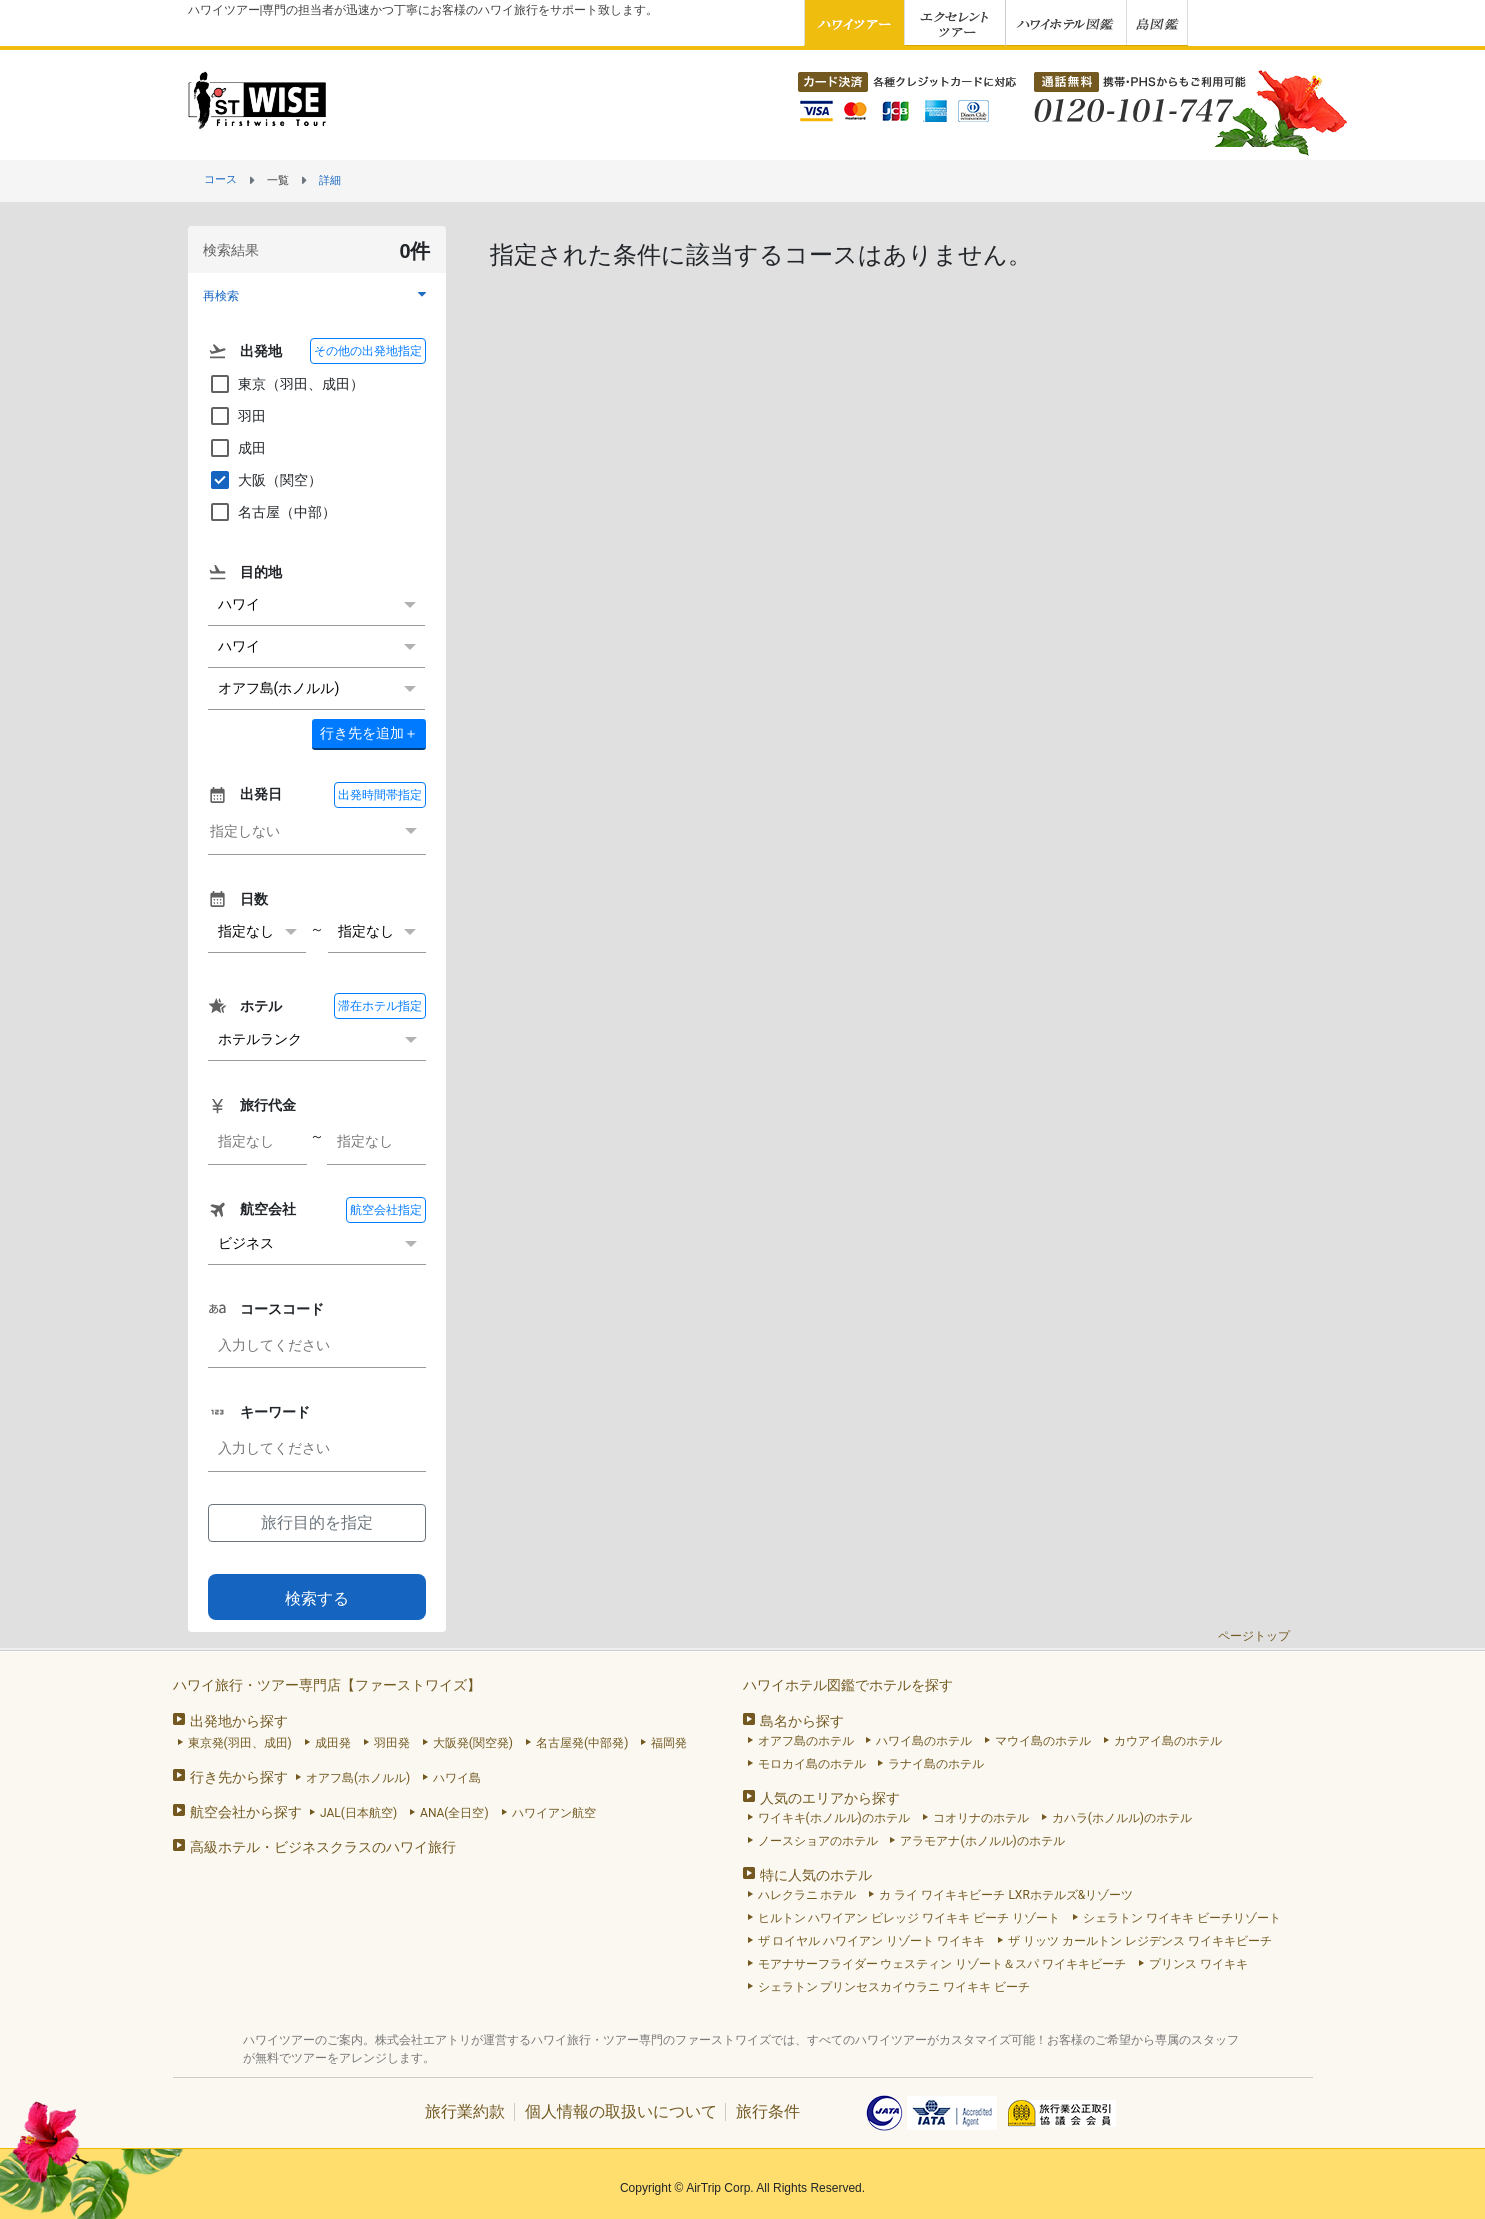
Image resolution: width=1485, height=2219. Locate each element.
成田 (237, 448)
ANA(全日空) (454, 1813)
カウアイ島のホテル (1168, 1741)
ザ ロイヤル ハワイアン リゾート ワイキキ (872, 1941)
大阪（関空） (265, 480)
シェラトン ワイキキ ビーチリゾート (1182, 1918)
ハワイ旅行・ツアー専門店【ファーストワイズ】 (327, 1685)
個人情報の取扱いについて (621, 2111)
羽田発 (392, 1743)
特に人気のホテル (816, 1875)
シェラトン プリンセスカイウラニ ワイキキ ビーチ (894, 1987)
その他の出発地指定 (368, 351)
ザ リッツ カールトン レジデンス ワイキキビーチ (1140, 1941)
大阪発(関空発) (473, 1743)
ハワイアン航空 (554, 1813)
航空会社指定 (386, 1210)
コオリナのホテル (981, 1818)
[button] (317, 295)
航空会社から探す (246, 1812)
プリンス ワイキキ (1198, 1964)
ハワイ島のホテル (924, 1741)
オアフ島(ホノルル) (358, 1778)
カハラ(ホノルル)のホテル (1122, 1818)
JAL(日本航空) (358, 1813)
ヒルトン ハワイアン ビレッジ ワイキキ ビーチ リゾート (909, 1918)
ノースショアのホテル (818, 1841)
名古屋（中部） (272, 512)
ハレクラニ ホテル (807, 1895)
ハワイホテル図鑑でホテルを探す (848, 1685)
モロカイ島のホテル (812, 1764)
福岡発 (669, 1743)
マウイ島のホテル (1043, 1741)
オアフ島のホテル (806, 1741)
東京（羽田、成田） (286, 384)
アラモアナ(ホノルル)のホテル (982, 1841)
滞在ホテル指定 (380, 1006)
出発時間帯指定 (380, 795)
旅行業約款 (465, 2111)
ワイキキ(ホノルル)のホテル (834, 1818)
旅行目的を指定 (317, 1522)
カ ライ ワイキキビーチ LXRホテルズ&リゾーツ (1006, 1895)
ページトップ (1254, 1636)
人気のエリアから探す (830, 1798)
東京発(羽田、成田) (240, 1743)
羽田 (237, 416)
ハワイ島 (457, 1778)
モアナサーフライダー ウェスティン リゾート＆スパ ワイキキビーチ (942, 1964)
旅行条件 (768, 2111)
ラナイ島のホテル (936, 1764)
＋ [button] (369, 733)
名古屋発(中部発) (582, 1743)
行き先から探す (239, 1777)
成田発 (333, 1743)
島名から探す (802, 1721)
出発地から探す (239, 1721)
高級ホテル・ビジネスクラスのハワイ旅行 (323, 1847)
